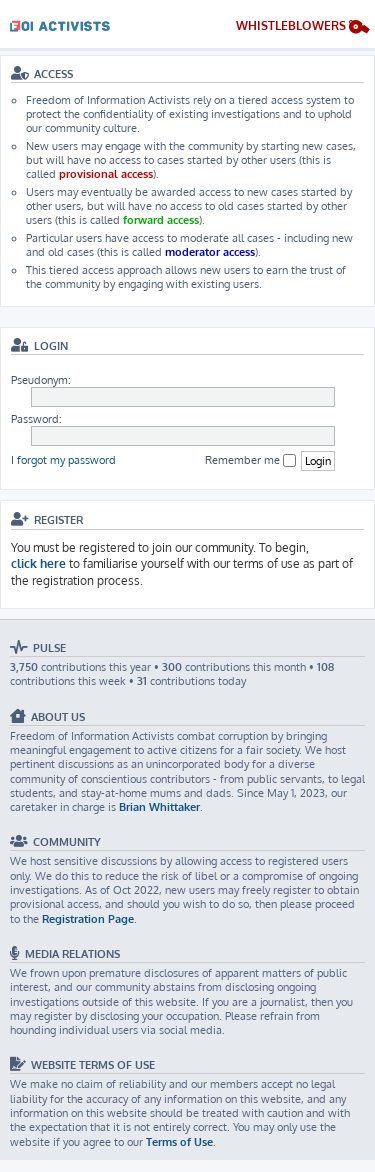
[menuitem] (303, 28)
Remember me (250, 460)
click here (38, 563)
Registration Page (88, 919)
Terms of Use (179, 1142)
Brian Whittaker (159, 807)
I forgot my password (63, 460)
